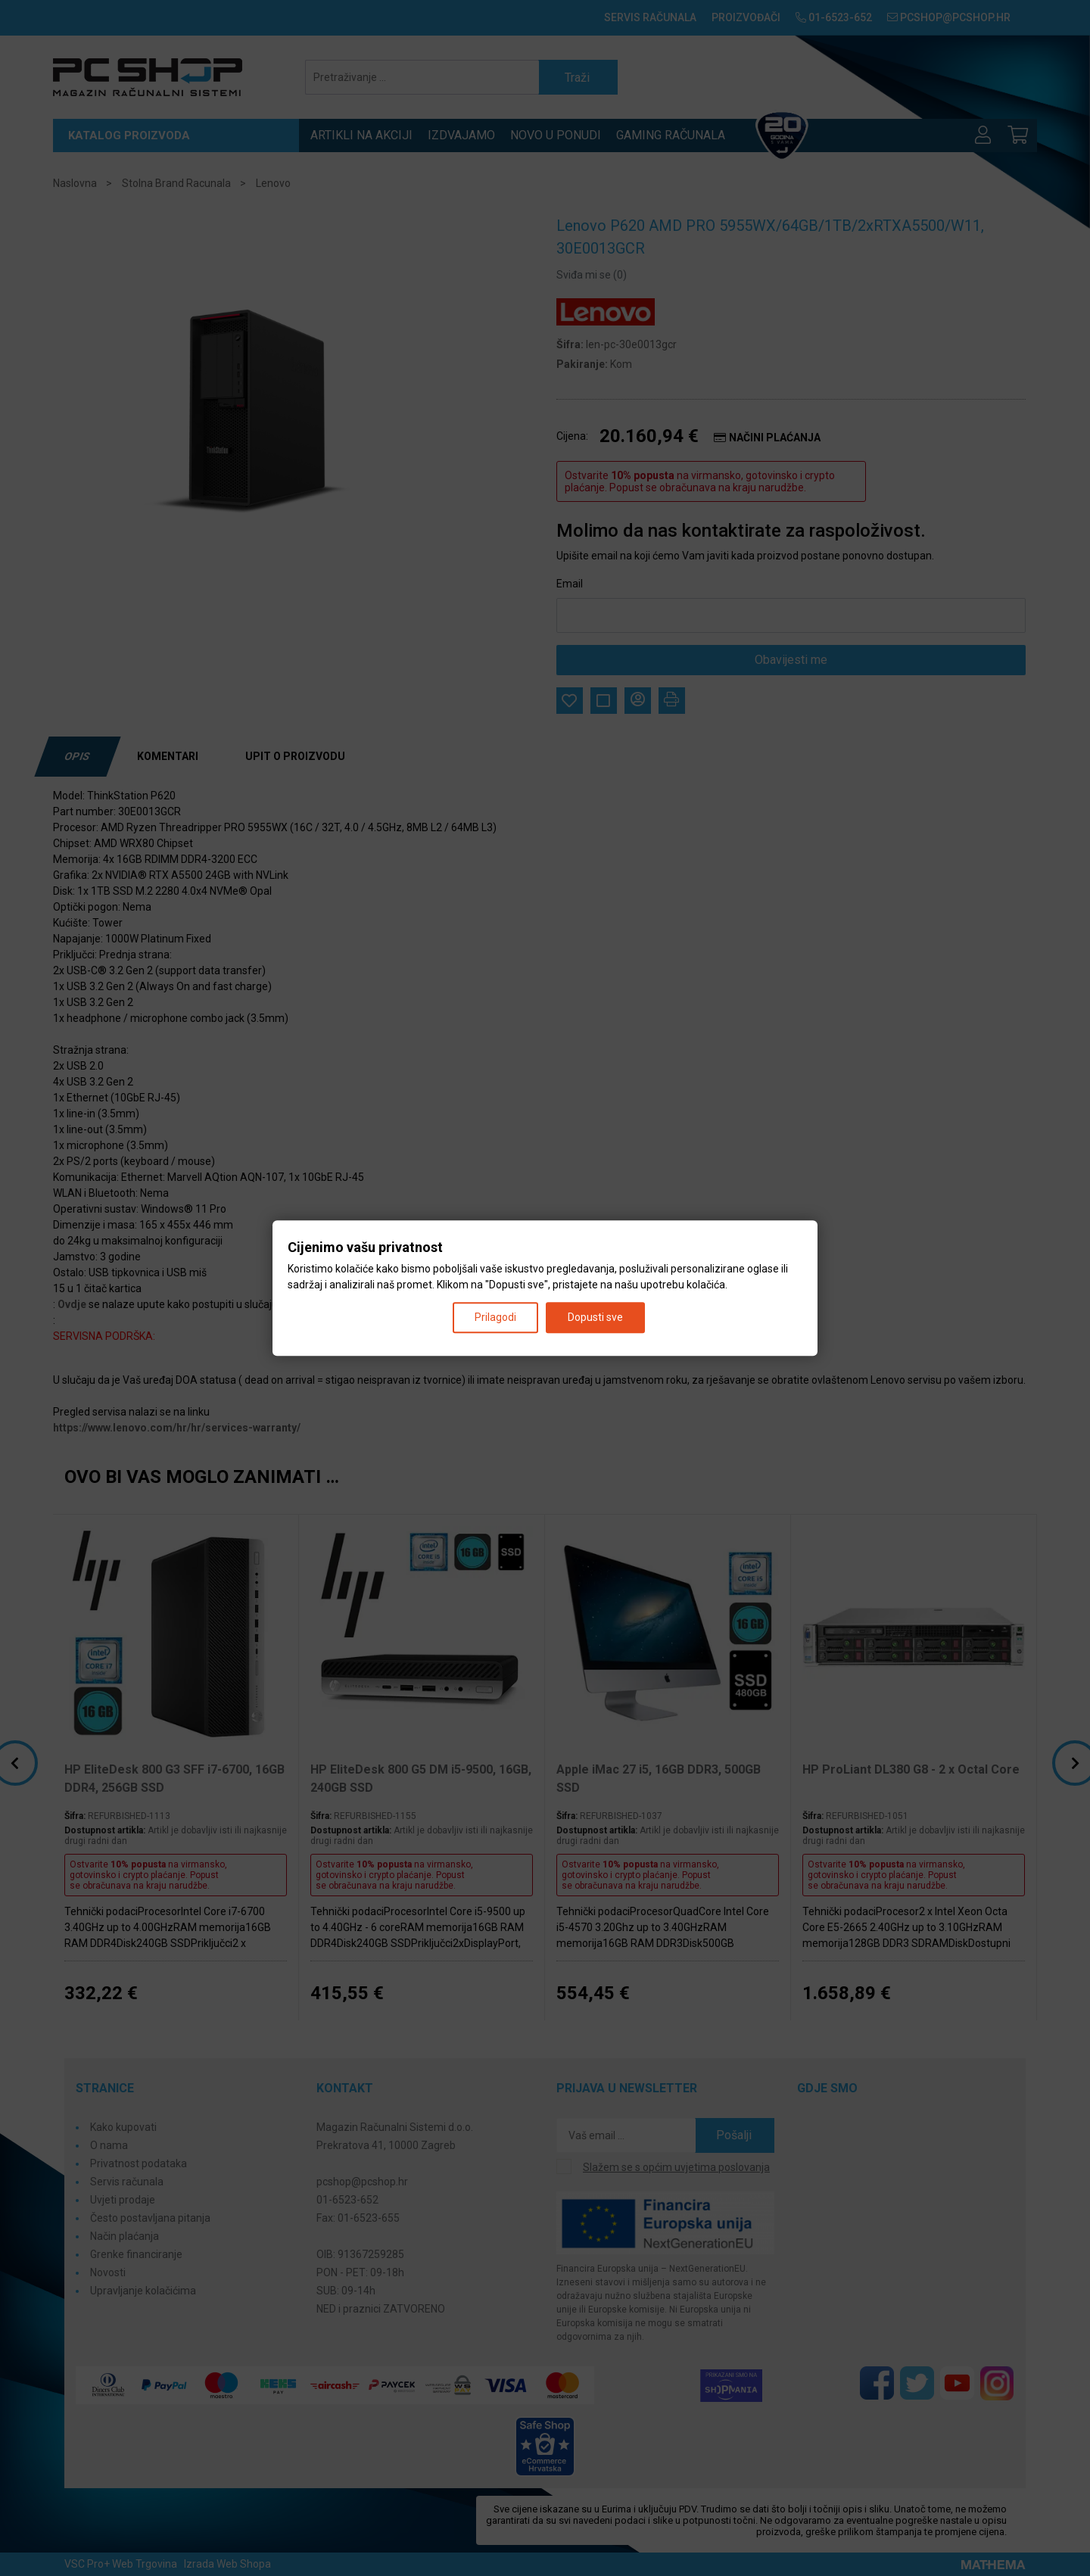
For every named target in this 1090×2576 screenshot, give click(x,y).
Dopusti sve (595, 1317)
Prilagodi (495, 1317)
